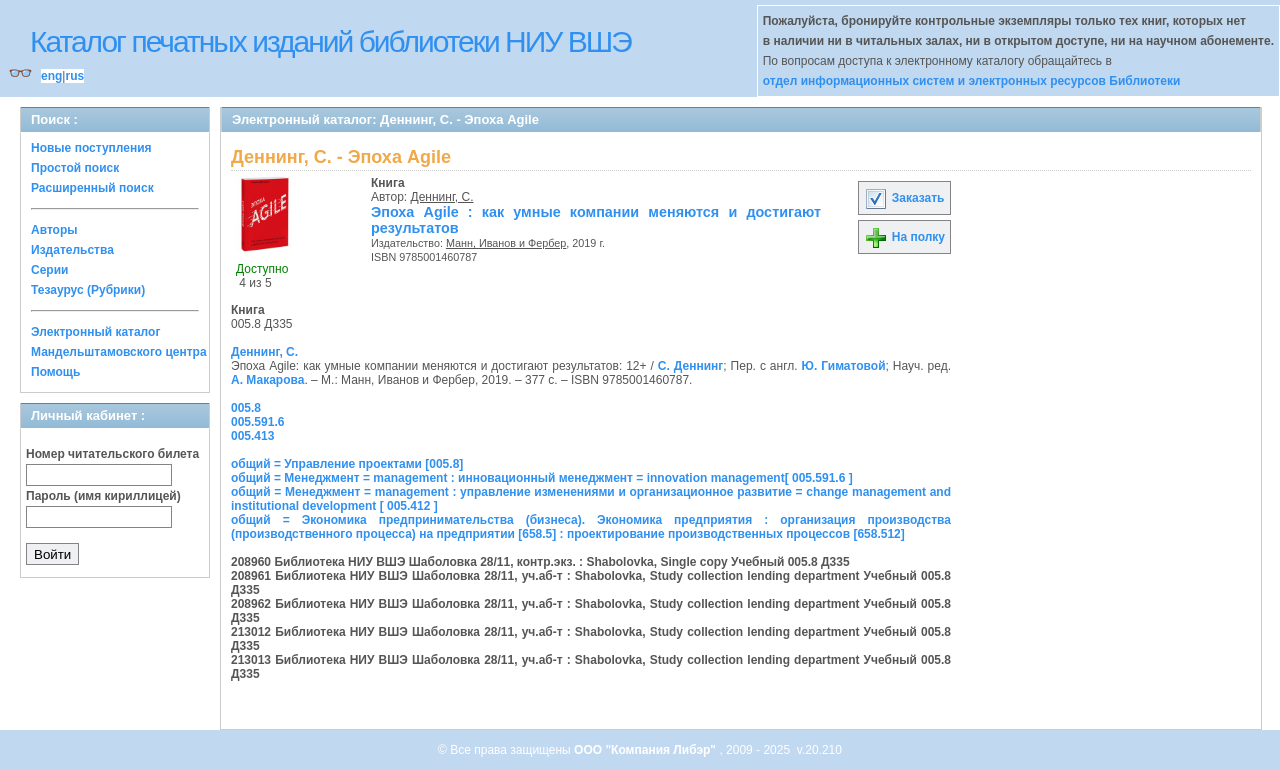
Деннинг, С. (442, 197)
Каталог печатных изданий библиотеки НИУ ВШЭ (330, 41)
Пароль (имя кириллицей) (103, 496)
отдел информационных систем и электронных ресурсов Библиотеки (972, 81)
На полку (904, 237)
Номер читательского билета (112, 454)
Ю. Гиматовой (844, 366)
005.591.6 (257, 422)
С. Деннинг (690, 366)
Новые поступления (91, 148)
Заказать (904, 198)
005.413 (252, 436)
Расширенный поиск (92, 188)
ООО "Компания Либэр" (646, 750)
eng (51, 76)
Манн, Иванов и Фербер (506, 243)
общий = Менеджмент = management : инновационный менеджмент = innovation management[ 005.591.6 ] (542, 478)
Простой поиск (75, 168)
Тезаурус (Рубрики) (88, 290)
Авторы (54, 230)
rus (74, 76)
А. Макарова (267, 380)
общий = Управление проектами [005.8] (347, 464)
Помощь (55, 372)
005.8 (246, 408)
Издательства (72, 250)
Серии (49, 270)
